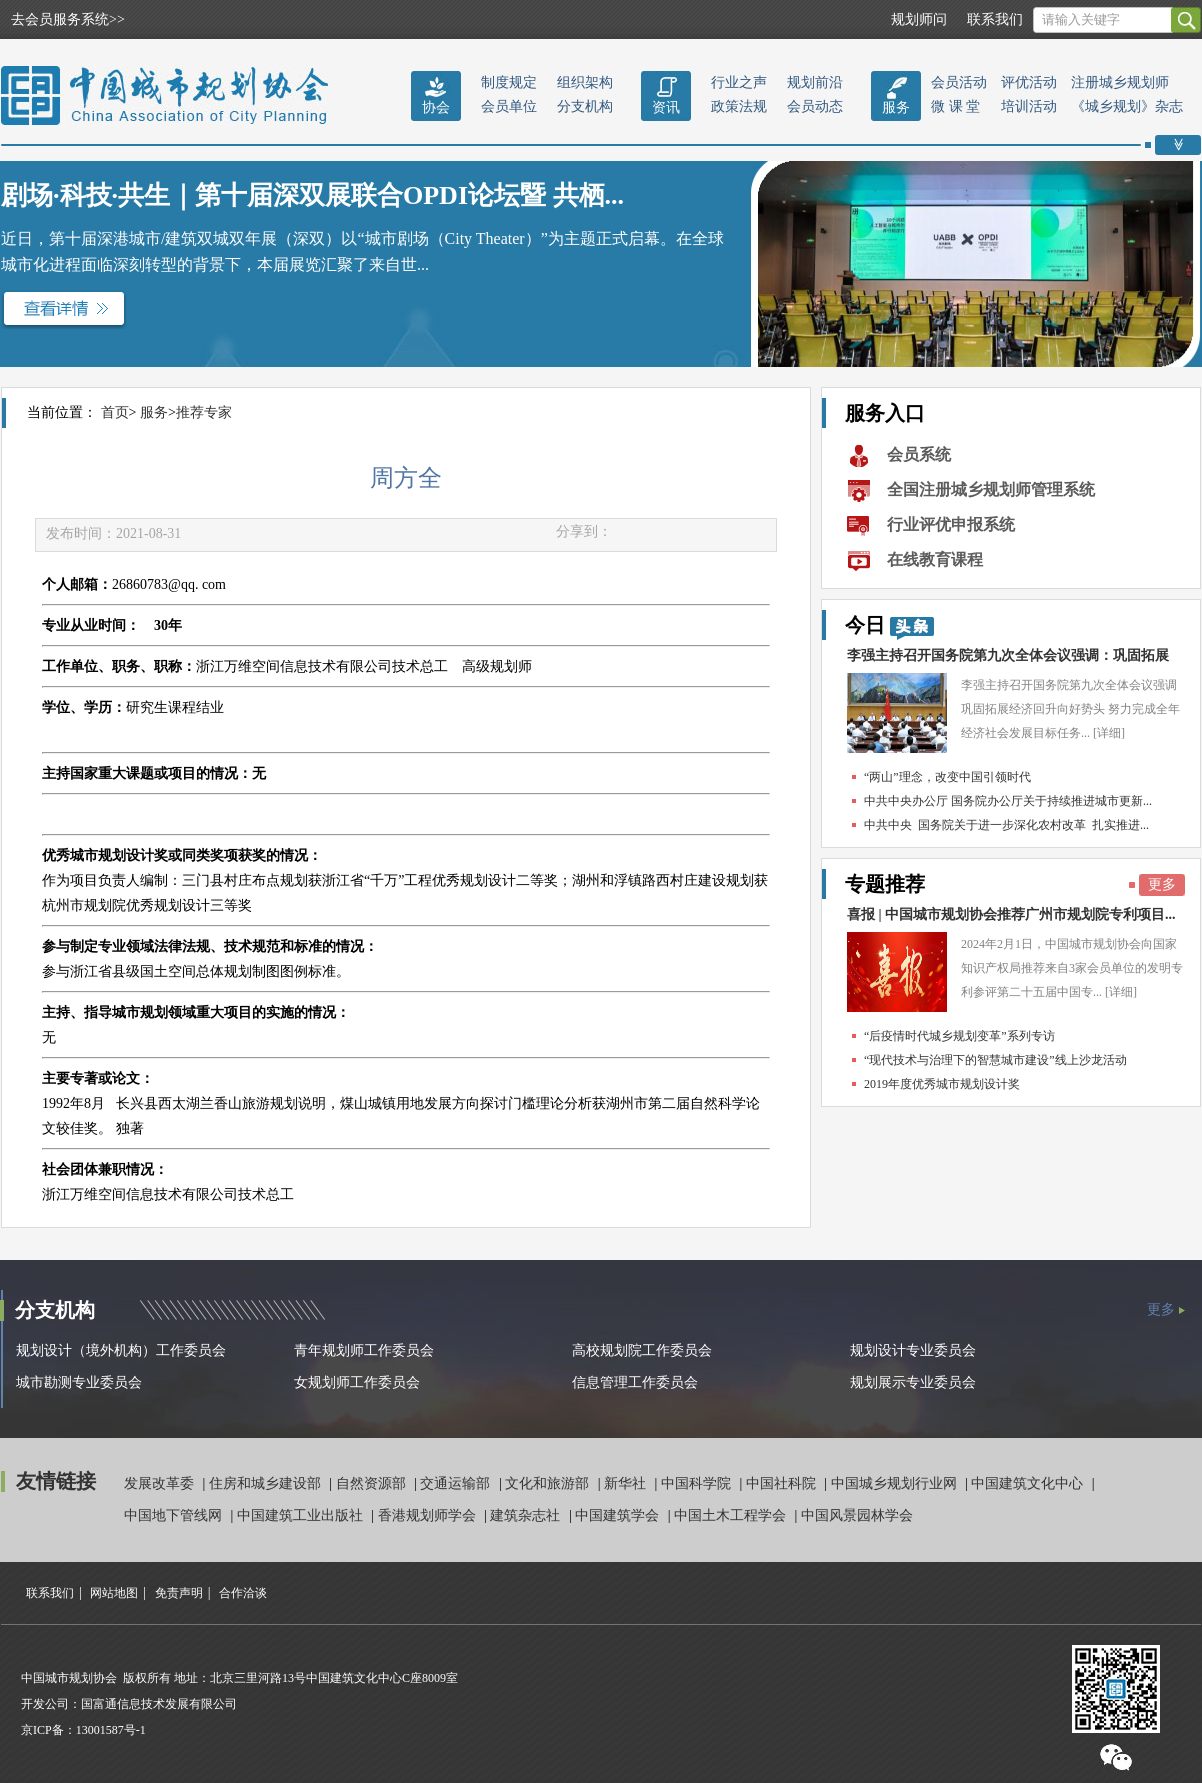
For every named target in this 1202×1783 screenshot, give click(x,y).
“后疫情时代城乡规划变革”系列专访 (959, 1036)
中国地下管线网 (175, 1515)
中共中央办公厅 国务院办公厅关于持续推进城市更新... (1008, 801)
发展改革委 (161, 1483)
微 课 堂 (955, 106)
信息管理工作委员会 (635, 1382)
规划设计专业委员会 (913, 1350)
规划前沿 (815, 82)
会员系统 (919, 454)
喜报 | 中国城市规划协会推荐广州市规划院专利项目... (1011, 914)
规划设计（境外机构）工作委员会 (121, 1350)
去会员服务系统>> (68, 19)
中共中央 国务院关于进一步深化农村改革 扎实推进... (1006, 825)
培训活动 (1029, 106)
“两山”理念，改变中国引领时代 (947, 777)
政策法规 (739, 106)
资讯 (666, 107)
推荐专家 (204, 412)
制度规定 (509, 82)
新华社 (627, 1483)
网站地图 (114, 1593)
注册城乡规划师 (1120, 82)
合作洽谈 (243, 1593)
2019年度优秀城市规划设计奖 (942, 1084)
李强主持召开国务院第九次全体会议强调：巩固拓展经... (1008, 660)
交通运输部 (457, 1483)
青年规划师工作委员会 (364, 1350)
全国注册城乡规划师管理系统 (991, 489)
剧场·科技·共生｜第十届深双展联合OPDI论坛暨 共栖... (312, 195)
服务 (896, 107)
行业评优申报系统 (951, 524)
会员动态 (815, 106)
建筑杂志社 (527, 1515)
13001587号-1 (111, 1730)
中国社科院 (783, 1483)
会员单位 (509, 106)
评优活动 (1029, 82)
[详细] (1109, 733)
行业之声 (739, 82)
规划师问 (919, 19)
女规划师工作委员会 (357, 1382)
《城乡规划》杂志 (1127, 106)
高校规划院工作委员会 (642, 1350)
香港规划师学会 (429, 1515)
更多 (1162, 884)
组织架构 (585, 82)
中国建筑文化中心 (1029, 1483)
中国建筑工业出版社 (302, 1515)
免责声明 (179, 1593)
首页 (115, 412)
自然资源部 (373, 1483)
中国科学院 (698, 1483)
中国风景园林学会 (857, 1515)
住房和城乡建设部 (267, 1483)
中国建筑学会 (619, 1515)
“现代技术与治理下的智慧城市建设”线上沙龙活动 (995, 1060)
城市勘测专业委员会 (79, 1382)
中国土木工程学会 (732, 1515)
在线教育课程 (935, 559)
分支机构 (585, 106)
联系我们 (995, 19)
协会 (436, 107)
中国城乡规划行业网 (896, 1483)
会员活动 (959, 82)
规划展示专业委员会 (913, 1382)
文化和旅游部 (549, 1483)
